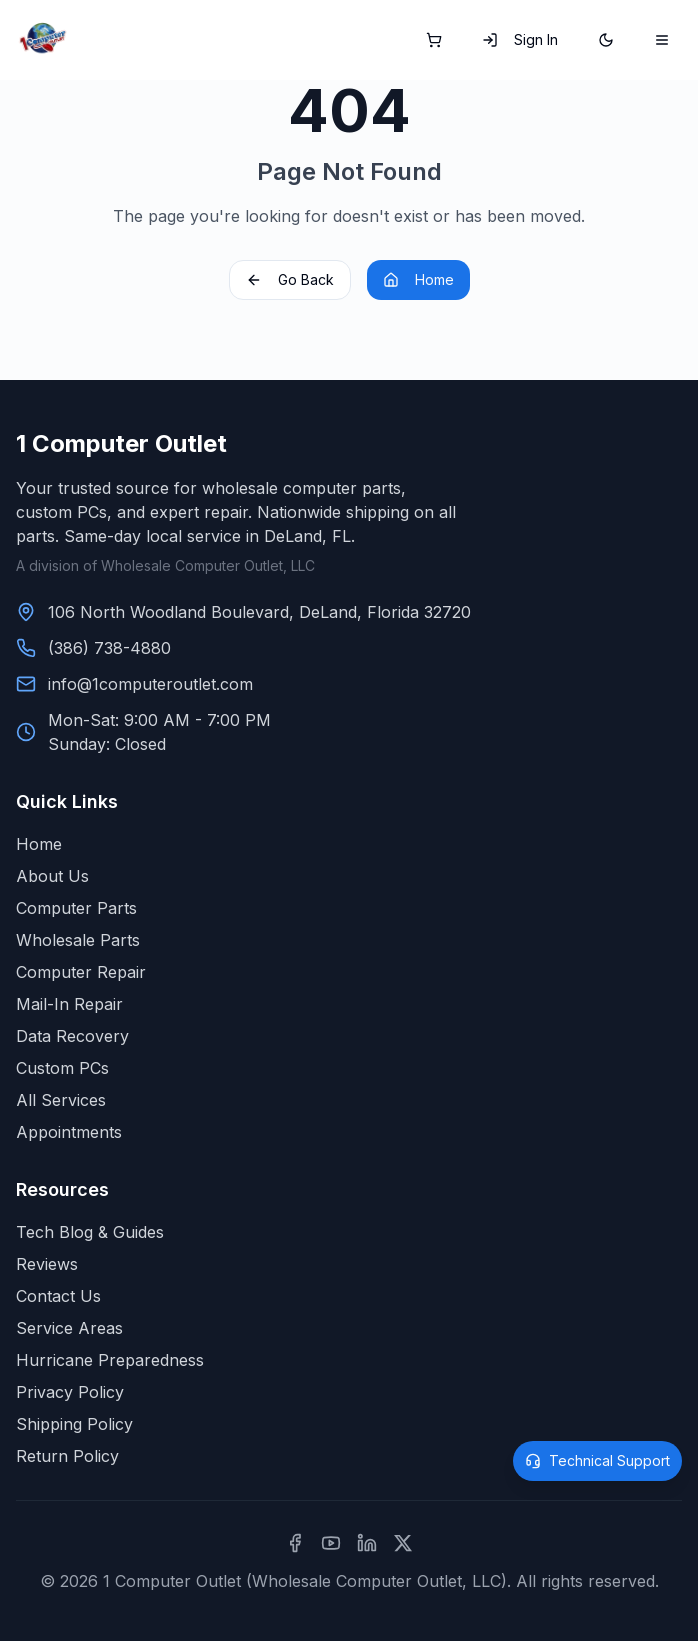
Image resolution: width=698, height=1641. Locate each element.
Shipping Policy (74, 1424)
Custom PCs (62, 1068)
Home (418, 279)
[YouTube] (331, 1543)
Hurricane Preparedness (110, 1360)
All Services (61, 1100)
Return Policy (67, 1456)
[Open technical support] (597, 1461)
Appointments (69, 1132)
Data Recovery (72, 1036)
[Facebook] (295, 1543)
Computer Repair (81, 972)
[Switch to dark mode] (606, 40)
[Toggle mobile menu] (662, 40)
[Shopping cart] (434, 40)
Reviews (47, 1264)
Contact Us (58, 1296)
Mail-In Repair (69, 1004)
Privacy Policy (70, 1392)
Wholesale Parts (78, 940)
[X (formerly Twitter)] (403, 1543)
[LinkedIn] (367, 1543)
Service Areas (69, 1328)
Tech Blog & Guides (90, 1232)
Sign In (520, 39)
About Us (52, 876)
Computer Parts (76, 908)
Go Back (290, 279)
